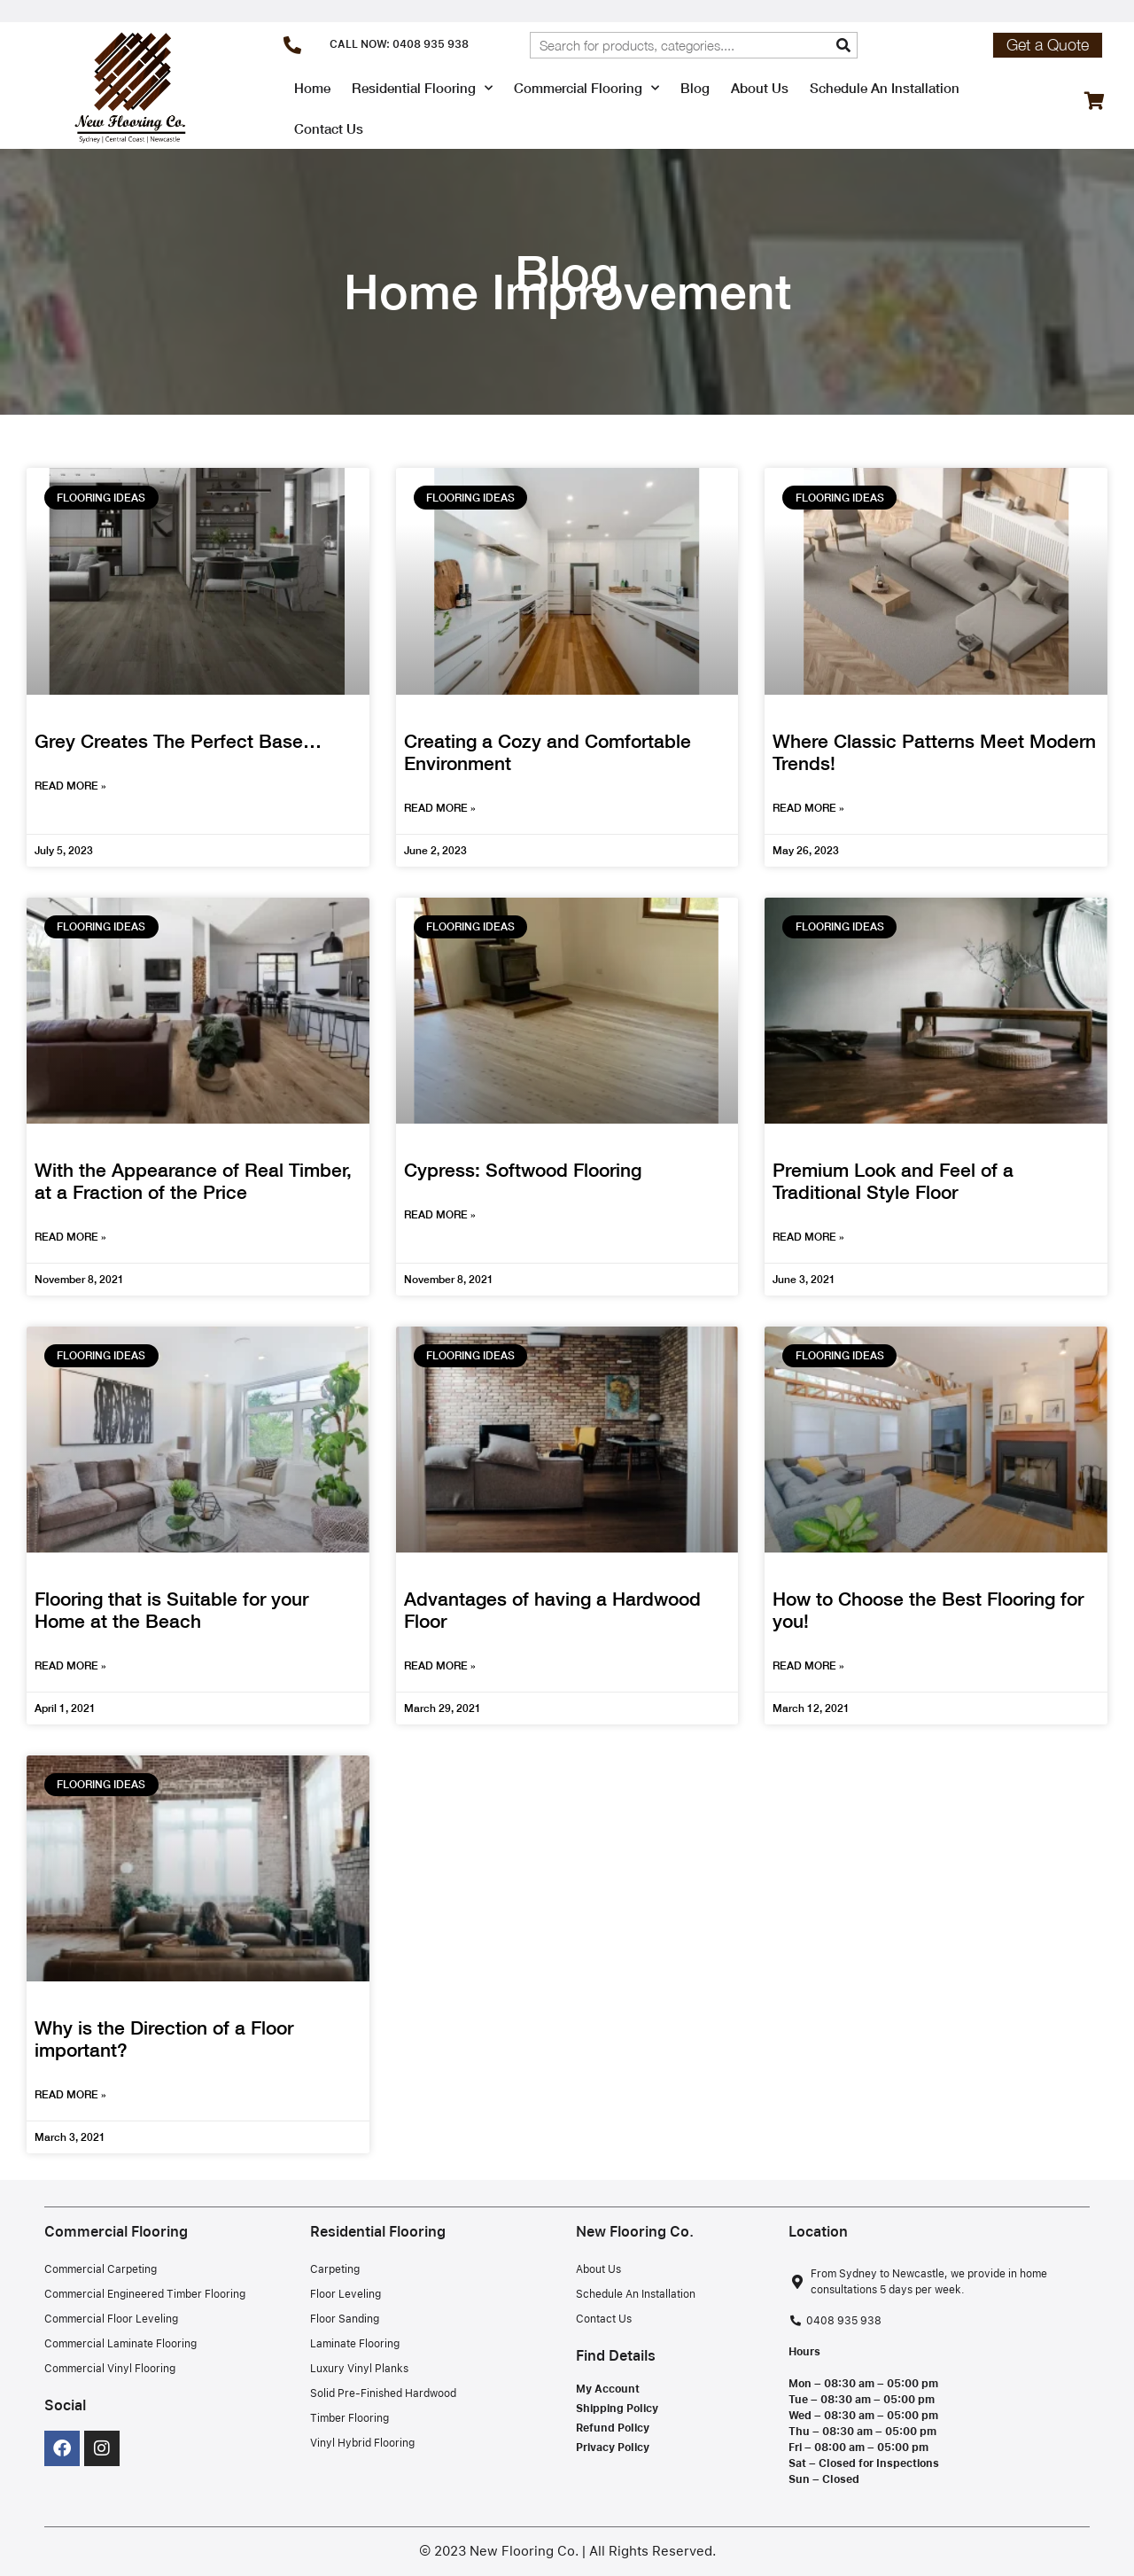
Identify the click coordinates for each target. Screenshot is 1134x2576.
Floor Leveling (345, 2294)
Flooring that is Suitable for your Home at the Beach (171, 1610)
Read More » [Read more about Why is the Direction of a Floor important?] (70, 2094)
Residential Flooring (422, 88)
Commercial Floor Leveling (111, 2319)
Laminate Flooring (355, 2344)
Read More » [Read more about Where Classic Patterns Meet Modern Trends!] (808, 807)
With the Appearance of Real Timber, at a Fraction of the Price (193, 1181)
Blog (695, 88)
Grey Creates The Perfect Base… (178, 741)
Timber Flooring (349, 2418)
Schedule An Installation (884, 88)
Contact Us (328, 128)
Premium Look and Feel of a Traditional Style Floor (893, 1181)
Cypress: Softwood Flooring (522, 1170)
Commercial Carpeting (100, 2269)
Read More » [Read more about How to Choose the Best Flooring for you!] (808, 1665)
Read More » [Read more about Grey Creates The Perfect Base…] (70, 785)
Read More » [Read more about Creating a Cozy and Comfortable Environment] (440, 807)
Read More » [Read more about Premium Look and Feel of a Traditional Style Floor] (808, 1236)
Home (312, 88)
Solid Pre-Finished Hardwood (383, 2393)
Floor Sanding (344, 2319)
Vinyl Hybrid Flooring (362, 2443)
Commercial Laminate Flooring (120, 2344)
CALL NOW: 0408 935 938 (399, 44)
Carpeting (335, 2269)
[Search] (843, 45)
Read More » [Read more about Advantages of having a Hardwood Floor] (440, 1665)
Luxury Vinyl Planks (359, 2368)
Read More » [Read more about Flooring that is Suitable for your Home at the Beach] (70, 1665)
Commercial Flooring (586, 88)
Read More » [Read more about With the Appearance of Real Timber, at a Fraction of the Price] (70, 1236)
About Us (759, 88)
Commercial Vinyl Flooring (109, 2368)
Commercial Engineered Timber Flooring (144, 2294)
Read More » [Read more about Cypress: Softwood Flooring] (440, 1214)
